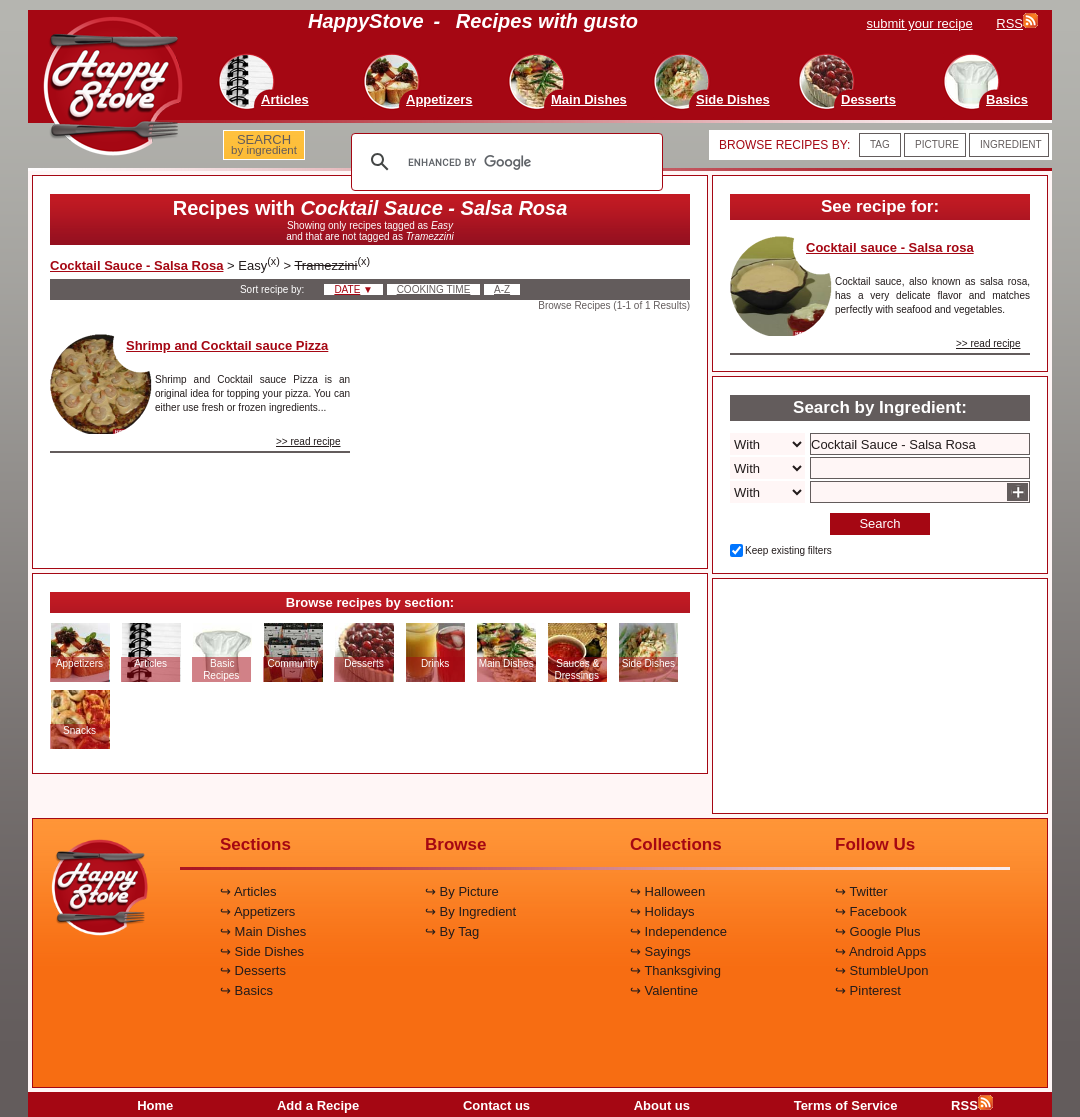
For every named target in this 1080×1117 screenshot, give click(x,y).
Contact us (496, 1105)
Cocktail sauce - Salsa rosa (890, 247)
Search (879, 523)
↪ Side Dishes (262, 951)
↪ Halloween (667, 891)
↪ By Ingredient (470, 911)
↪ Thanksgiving (675, 970)
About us (662, 1105)
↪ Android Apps (880, 951)
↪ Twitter (861, 891)
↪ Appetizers (257, 911)
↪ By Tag (452, 931)
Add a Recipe (318, 1105)
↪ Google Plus (877, 931)
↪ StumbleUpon (881, 970)
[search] (504, 162)
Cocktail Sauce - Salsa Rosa (136, 265)
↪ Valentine (664, 990)
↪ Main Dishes (263, 931)
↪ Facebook (871, 911)
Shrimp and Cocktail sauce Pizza (227, 345)
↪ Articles (248, 891)
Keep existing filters (788, 550)
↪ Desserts (253, 970)
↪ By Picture (462, 891)
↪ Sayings (660, 951)
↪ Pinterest (868, 990)
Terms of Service (846, 1105)
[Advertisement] (537, 434)
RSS (972, 1105)
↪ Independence (678, 931)
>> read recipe (308, 441)
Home (155, 1105)
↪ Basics (246, 990)
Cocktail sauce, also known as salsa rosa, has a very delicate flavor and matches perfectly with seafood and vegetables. (932, 295)
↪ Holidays (662, 911)
